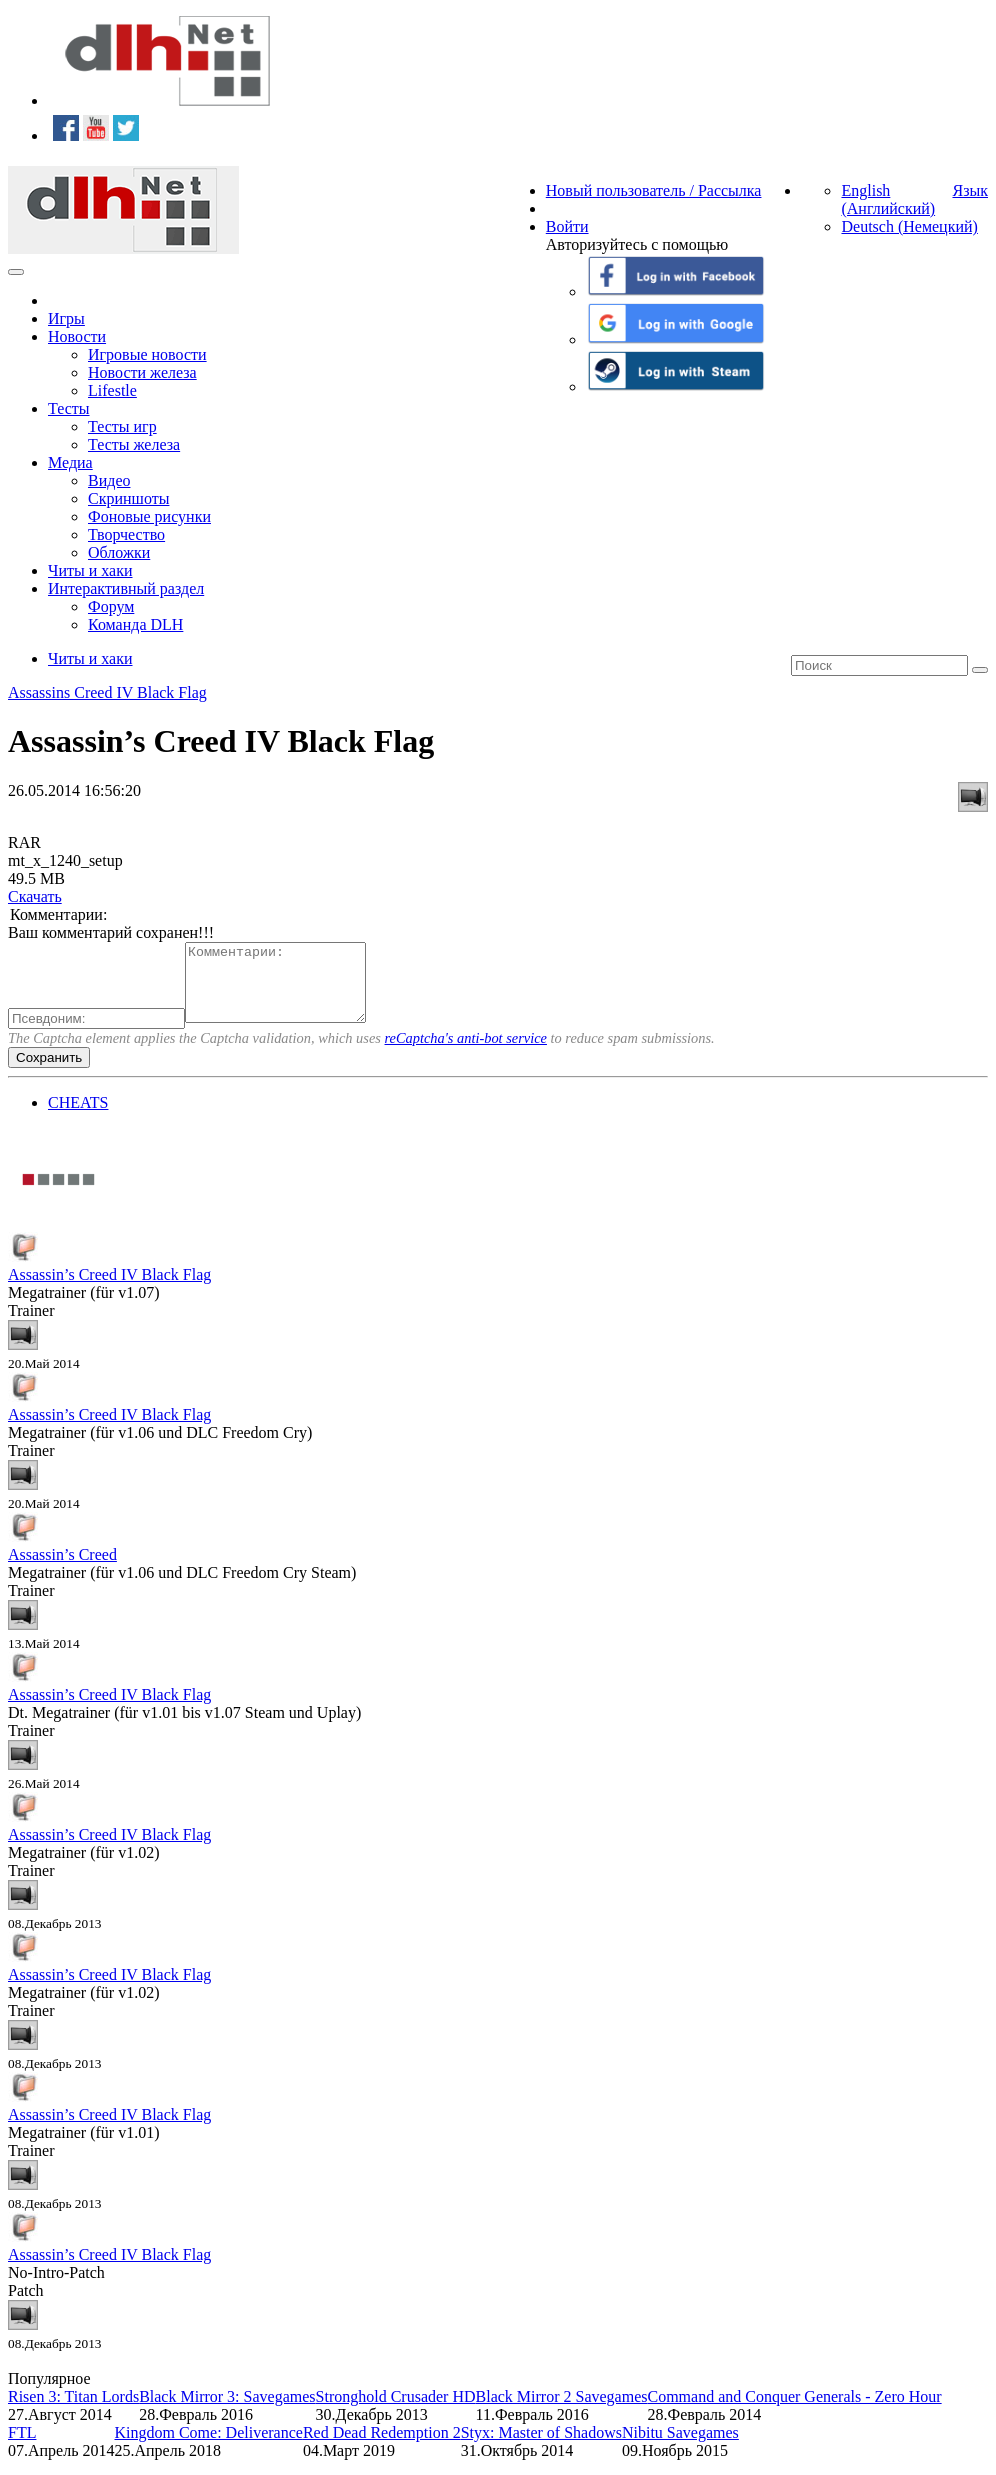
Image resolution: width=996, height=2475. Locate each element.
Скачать (35, 896)
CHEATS (78, 1117)
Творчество (126, 534)
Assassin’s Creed (62, 1569)
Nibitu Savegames (680, 2447)
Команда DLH (135, 624)
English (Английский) (888, 199)
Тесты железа (134, 444)
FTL (22, 2447)
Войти (567, 226)
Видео (109, 480)
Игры (66, 318)
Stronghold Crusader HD (396, 2411)
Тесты (69, 408)
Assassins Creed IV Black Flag (107, 692)
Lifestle (112, 390)
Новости (77, 336)
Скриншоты (128, 498)
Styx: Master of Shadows (541, 2447)
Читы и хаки (90, 570)
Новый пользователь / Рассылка (654, 190)
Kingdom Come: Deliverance (209, 2447)
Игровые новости (147, 354)
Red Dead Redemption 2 (382, 2447)
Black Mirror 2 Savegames (562, 2411)
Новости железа (142, 372)
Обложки (119, 552)
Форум (111, 606)
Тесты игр (122, 426)
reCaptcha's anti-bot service (466, 1053)
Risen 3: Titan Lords (73, 2411)
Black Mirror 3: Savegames (227, 2411)
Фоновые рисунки (149, 516)
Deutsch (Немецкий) (909, 226)
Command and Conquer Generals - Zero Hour (794, 2411)
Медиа (70, 462)
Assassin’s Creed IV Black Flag (109, 1289)
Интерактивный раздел (126, 588)
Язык (970, 190)
